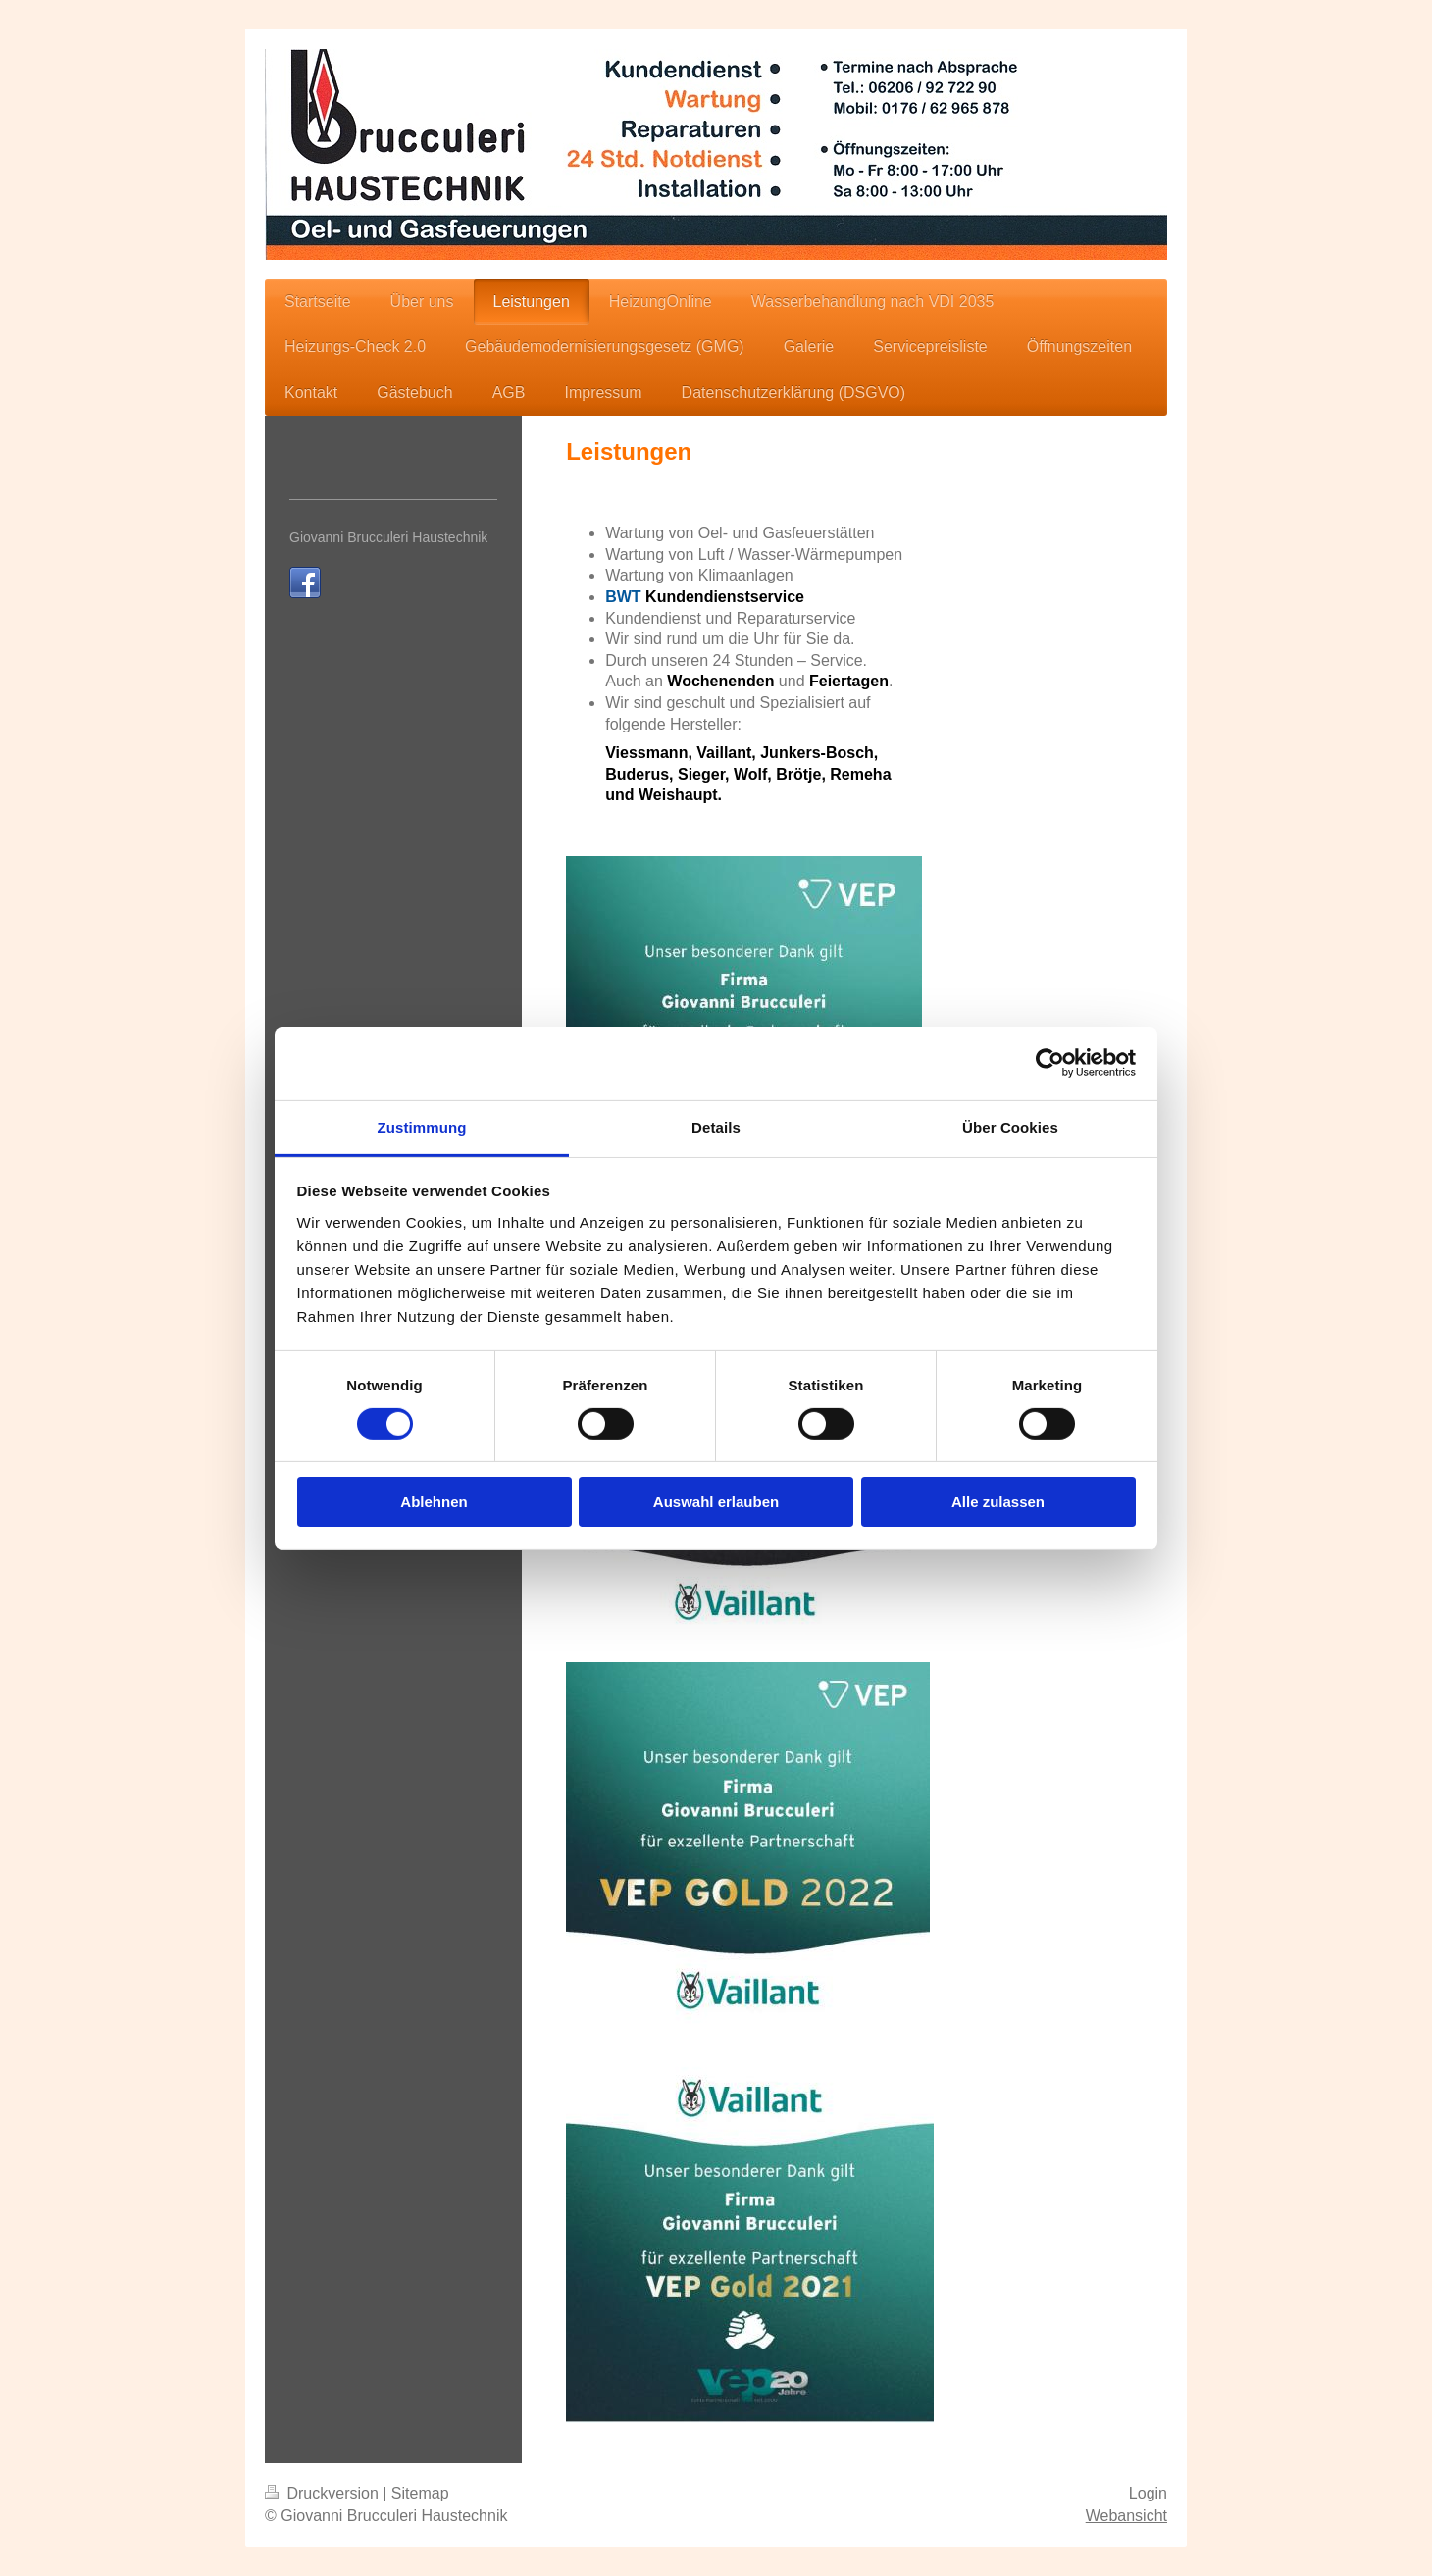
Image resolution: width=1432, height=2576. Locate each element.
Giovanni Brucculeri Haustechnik (388, 537)
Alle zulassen (998, 1501)
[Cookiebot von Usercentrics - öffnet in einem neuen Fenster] (1050, 1063)
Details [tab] (716, 1126)
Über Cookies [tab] (1010, 1126)
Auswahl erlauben (716, 1501)
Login (1148, 2493)
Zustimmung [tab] (422, 1126)
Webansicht (1126, 2515)
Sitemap (420, 2493)
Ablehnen (433, 1501)
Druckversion (324, 2493)
